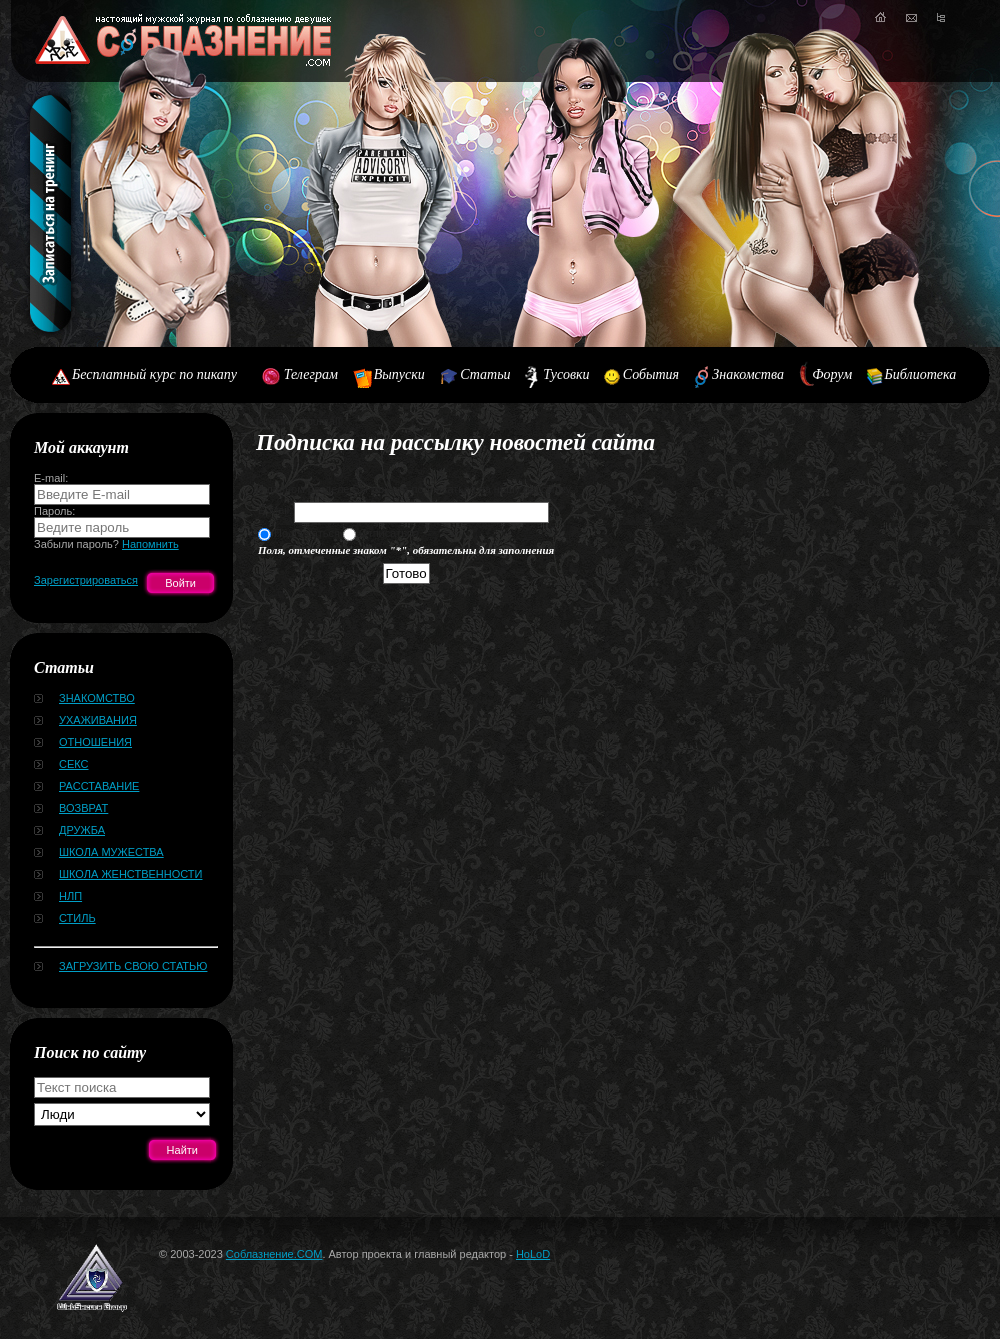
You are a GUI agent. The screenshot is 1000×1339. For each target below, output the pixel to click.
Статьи (485, 374)
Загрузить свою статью (133, 966)
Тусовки (566, 374)
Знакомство (97, 698)
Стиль (77, 918)
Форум (832, 374)
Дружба (82, 830)
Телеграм (311, 374)
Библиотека (921, 374)
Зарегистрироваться (86, 580)
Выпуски (399, 374)
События (651, 374)
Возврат (83, 808)
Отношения (95, 742)
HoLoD (533, 1254)
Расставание (99, 786)
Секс (74, 764)
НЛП (70, 896)
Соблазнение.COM (274, 1254)
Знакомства (748, 374)
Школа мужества (111, 852)
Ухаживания (98, 720)
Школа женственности (130, 874)
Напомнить (150, 544)
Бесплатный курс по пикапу (154, 374)
